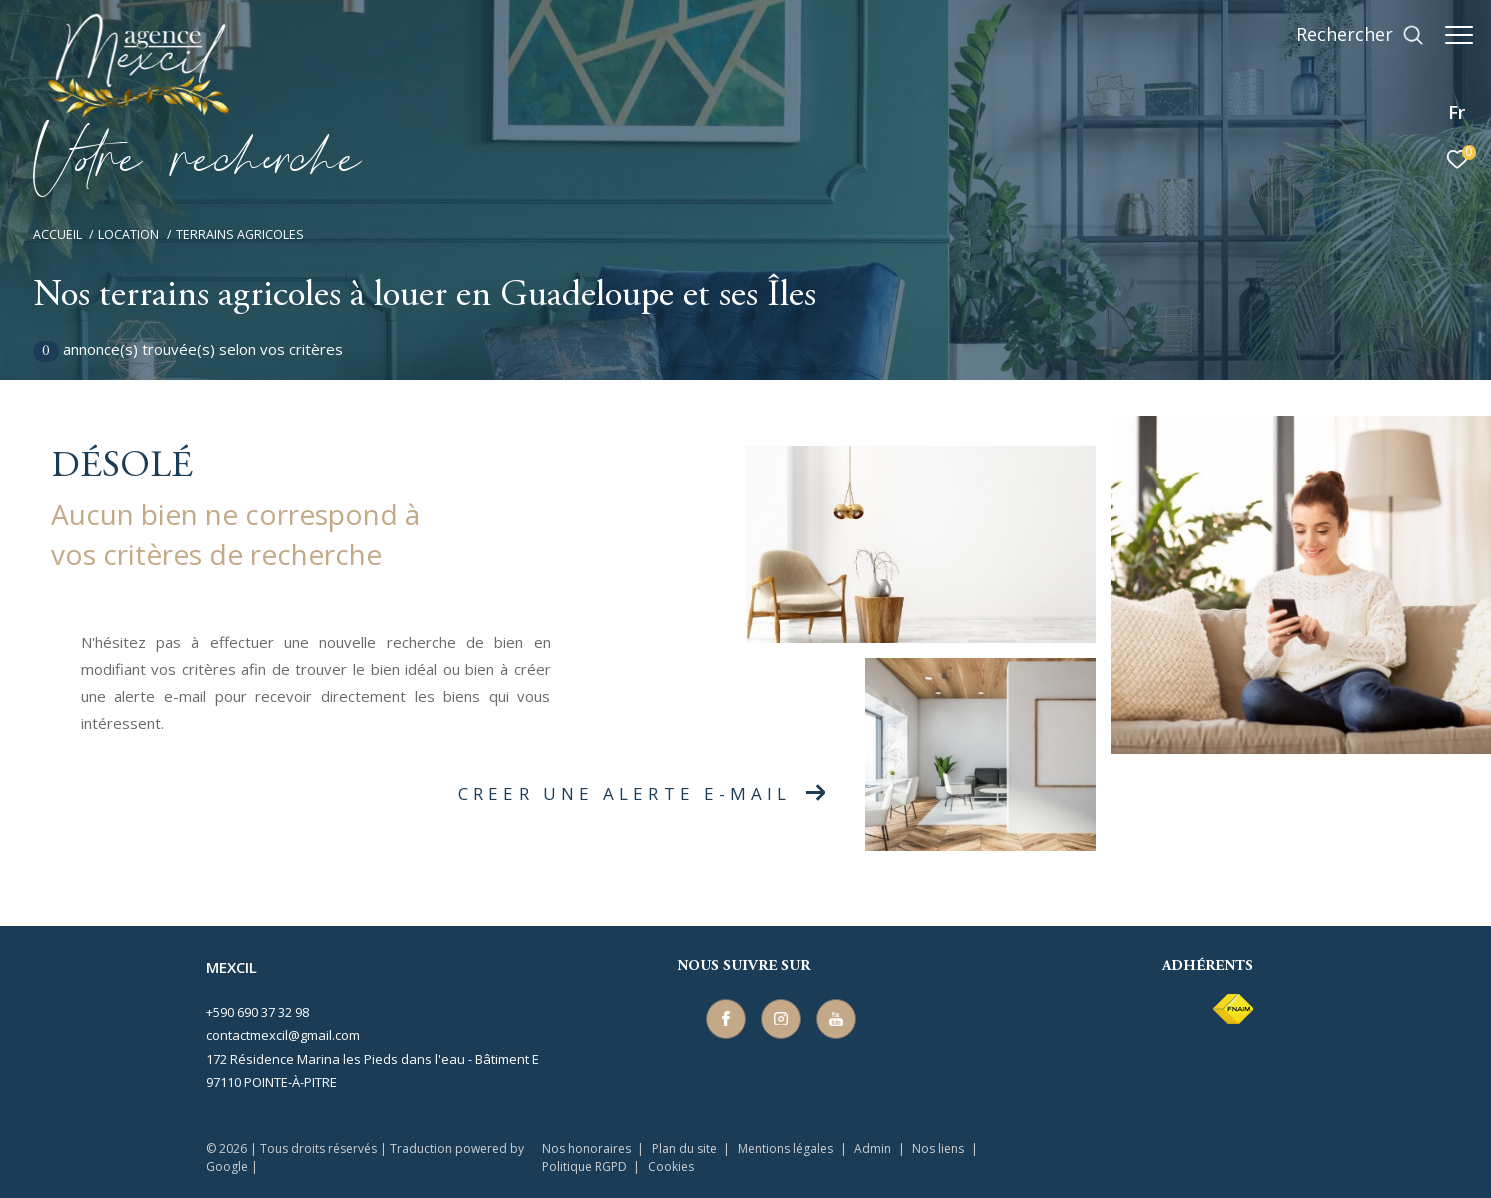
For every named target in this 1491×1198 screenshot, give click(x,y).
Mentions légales (787, 1148)
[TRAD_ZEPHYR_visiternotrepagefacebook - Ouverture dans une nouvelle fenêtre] (723, 1015)
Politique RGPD (584, 1166)
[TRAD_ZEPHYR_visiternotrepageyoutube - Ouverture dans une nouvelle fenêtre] (833, 1015)
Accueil (57, 234)
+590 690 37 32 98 (257, 1012)
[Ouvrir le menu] (1459, 35)
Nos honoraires (586, 1148)
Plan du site (686, 1148)
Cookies (671, 1167)
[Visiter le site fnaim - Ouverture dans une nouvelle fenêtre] (1233, 1009)
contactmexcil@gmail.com (283, 1035)
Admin (874, 1148)
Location (128, 234)
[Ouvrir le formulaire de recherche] (1350, 35)
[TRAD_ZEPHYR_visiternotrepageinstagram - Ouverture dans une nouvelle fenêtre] (778, 1015)
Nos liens (939, 1148)
